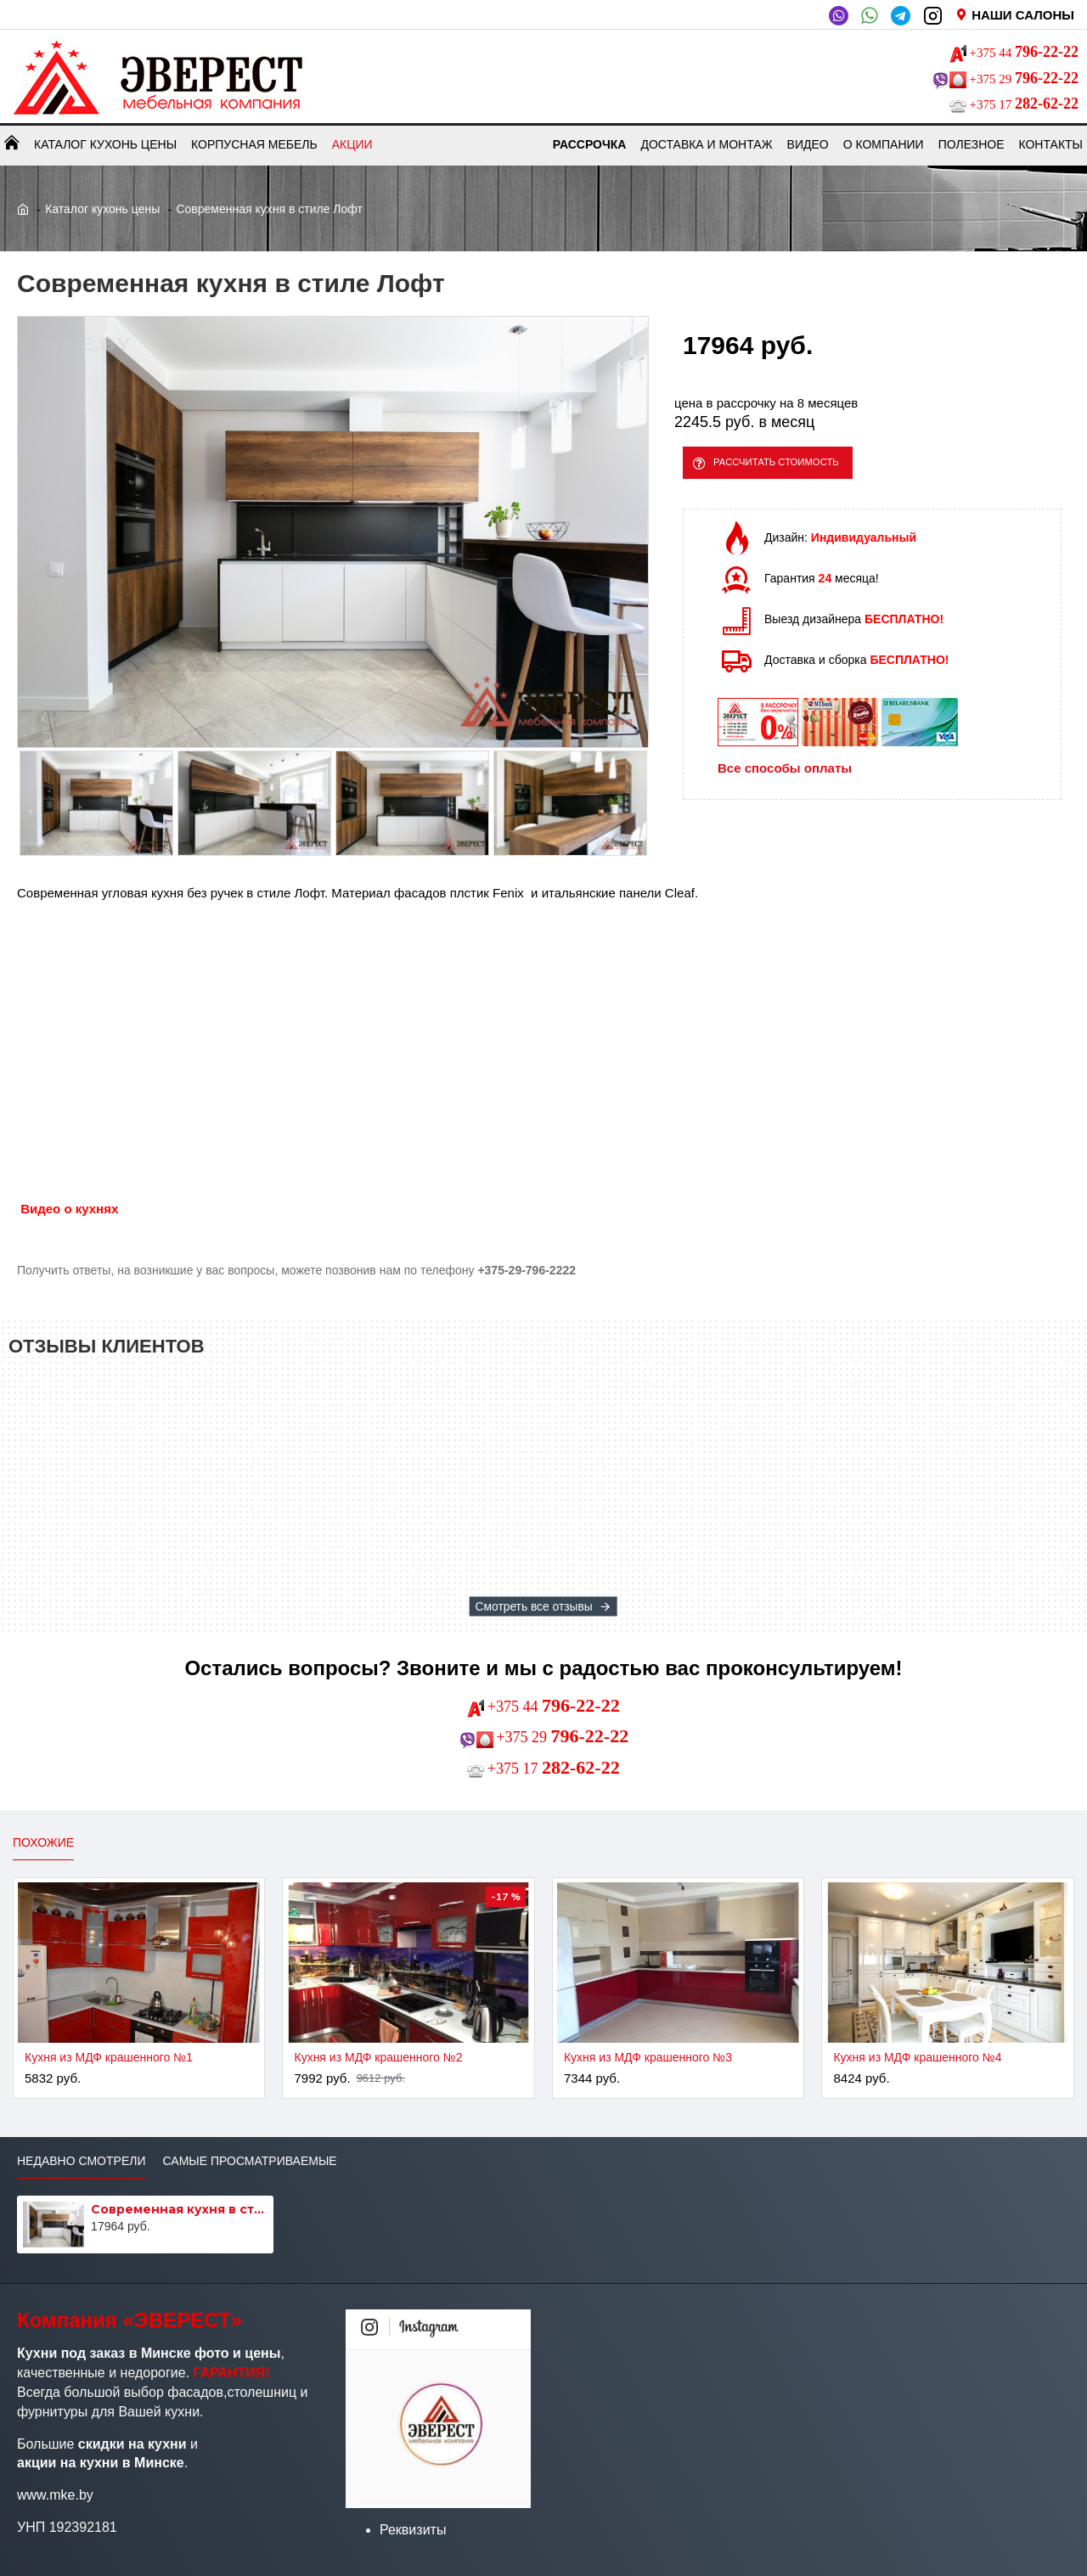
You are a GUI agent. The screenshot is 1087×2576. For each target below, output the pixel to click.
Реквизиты (413, 2530)
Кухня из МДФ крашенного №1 (109, 2057)
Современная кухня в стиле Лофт (179, 2209)
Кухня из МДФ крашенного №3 (648, 2057)
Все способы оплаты (785, 778)
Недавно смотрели (81, 2161)
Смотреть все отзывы (534, 1605)
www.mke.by (55, 2495)
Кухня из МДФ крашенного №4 (917, 2057)
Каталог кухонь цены (102, 209)
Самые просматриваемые (249, 2161)
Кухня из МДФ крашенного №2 (378, 2057)
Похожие (43, 1842)
